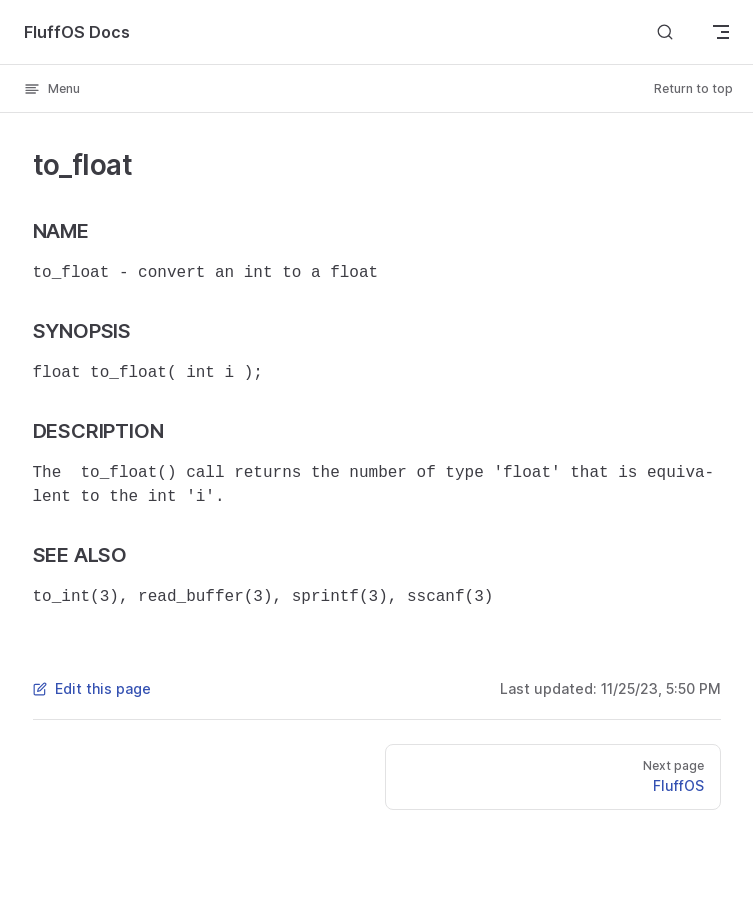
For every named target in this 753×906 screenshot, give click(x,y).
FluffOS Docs (77, 32)
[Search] (665, 31)
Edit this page (92, 688)
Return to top (693, 88)
